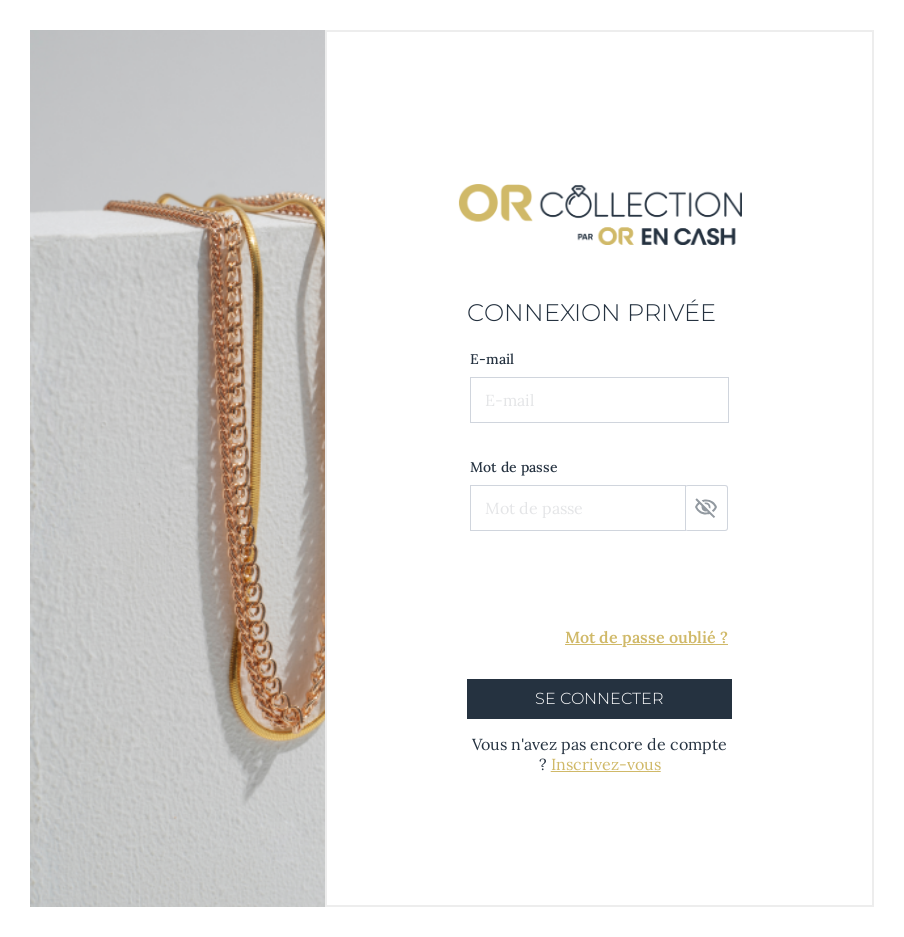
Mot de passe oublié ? (646, 637)
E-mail (492, 359)
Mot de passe (514, 467)
